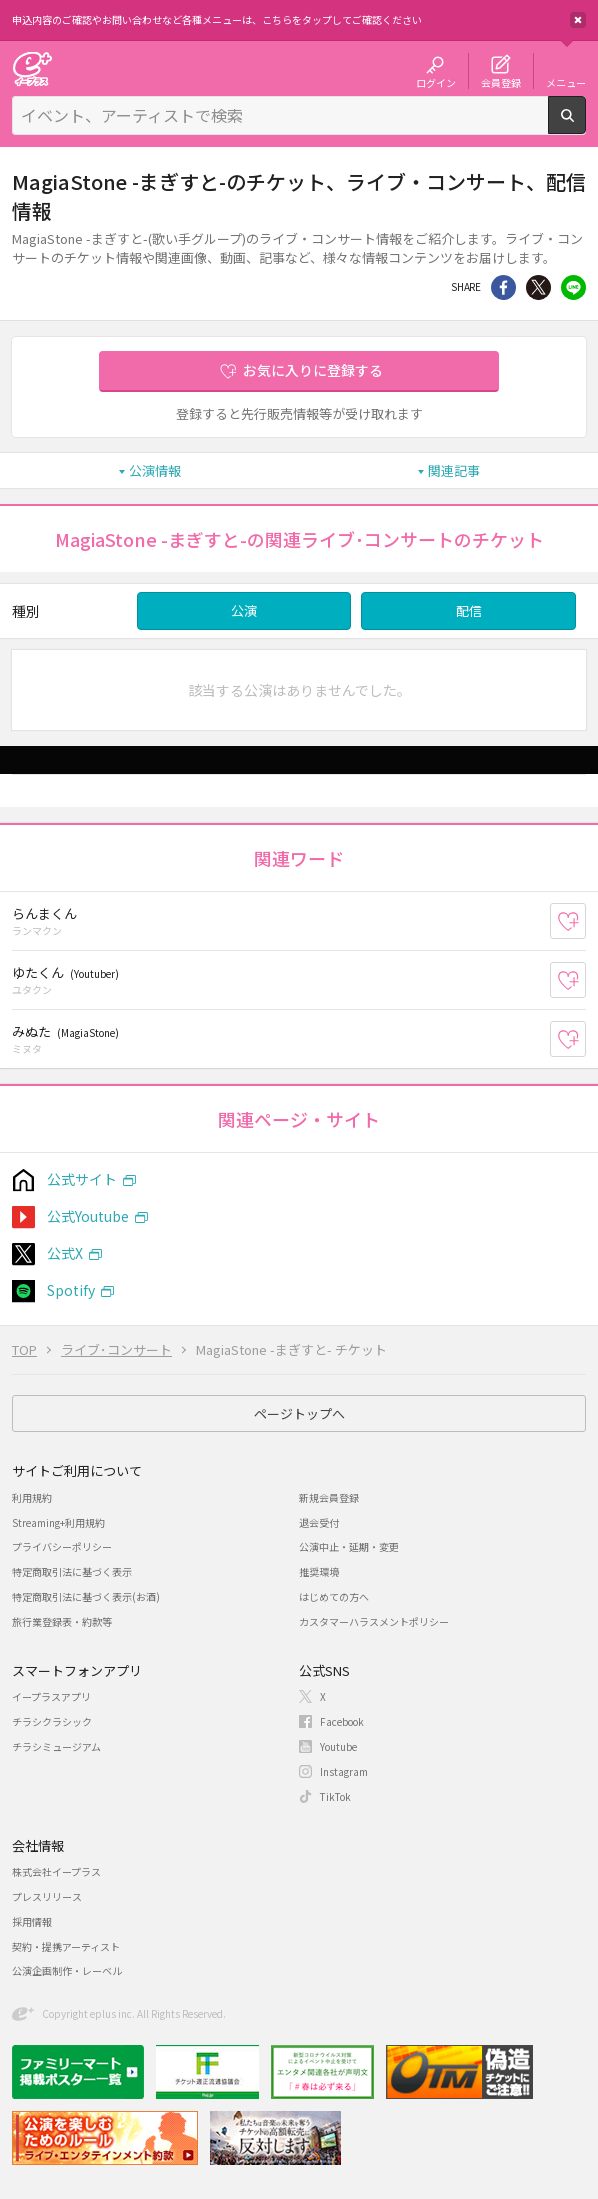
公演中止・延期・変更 (349, 1546)
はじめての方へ (334, 1596)
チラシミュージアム (56, 1746)
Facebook (342, 1721)
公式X (65, 1253)
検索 (585, 126)
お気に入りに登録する (313, 370)
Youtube (338, 1746)
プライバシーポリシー (62, 1546)
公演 (244, 610)
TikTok (335, 1796)
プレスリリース (47, 1896)
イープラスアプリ (51, 1696)
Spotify (71, 1290)
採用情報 (32, 1921)
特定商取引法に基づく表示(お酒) (86, 1596)
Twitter (538, 287)
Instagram (344, 1771)
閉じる (578, 20)
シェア (503, 287)
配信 (469, 610)
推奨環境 (319, 1571)
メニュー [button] (566, 82)
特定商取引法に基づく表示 (72, 1571)
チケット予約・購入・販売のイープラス (32, 68)
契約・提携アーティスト (66, 1946)
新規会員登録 (329, 1497)
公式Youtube (88, 1216)
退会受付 (319, 1522)
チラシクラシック (52, 1721)
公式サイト (82, 1179)
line (573, 287)
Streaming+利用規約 (58, 1522)
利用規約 (32, 1497)
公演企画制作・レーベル (67, 1970)
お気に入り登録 (585, 921)
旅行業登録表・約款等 (62, 1621)
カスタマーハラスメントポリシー (374, 1621)
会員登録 (501, 82)
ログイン (436, 82)
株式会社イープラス (56, 1871)
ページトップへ (299, 1413)
